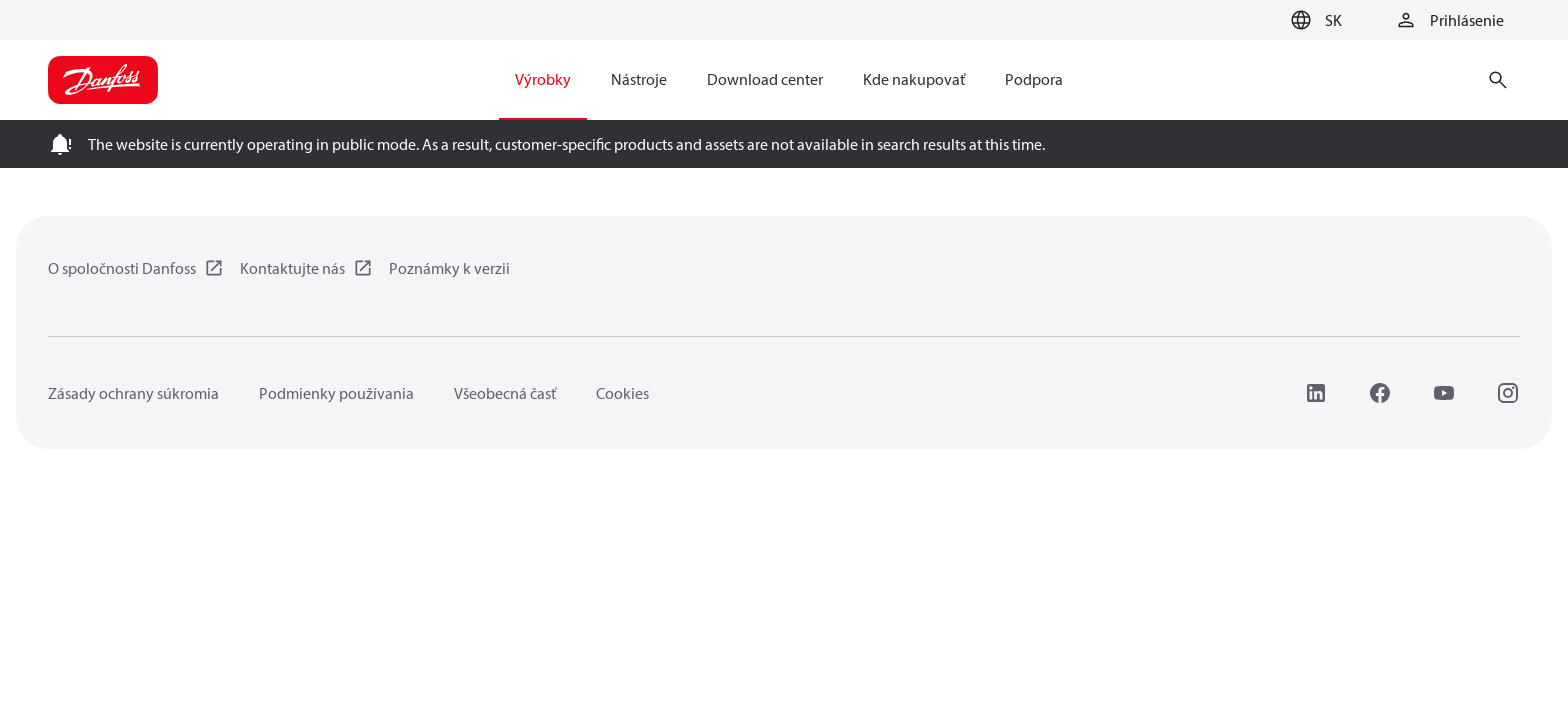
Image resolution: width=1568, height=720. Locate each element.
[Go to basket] (1251, 21)
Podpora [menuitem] (1034, 79)
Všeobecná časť (505, 393)
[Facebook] (1380, 393)
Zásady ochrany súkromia (133, 393)
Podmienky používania (336, 393)
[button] (1313, 20)
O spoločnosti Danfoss (122, 268)
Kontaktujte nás (292, 268)
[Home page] (103, 80)
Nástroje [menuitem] (639, 79)
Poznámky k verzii (449, 268)
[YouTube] (1444, 393)
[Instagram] (1508, 393)
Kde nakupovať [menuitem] (914, 79)
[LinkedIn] (1316, 393)
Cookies (622, 393)
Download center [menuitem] (765, 79)
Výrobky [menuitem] (543, 79)
